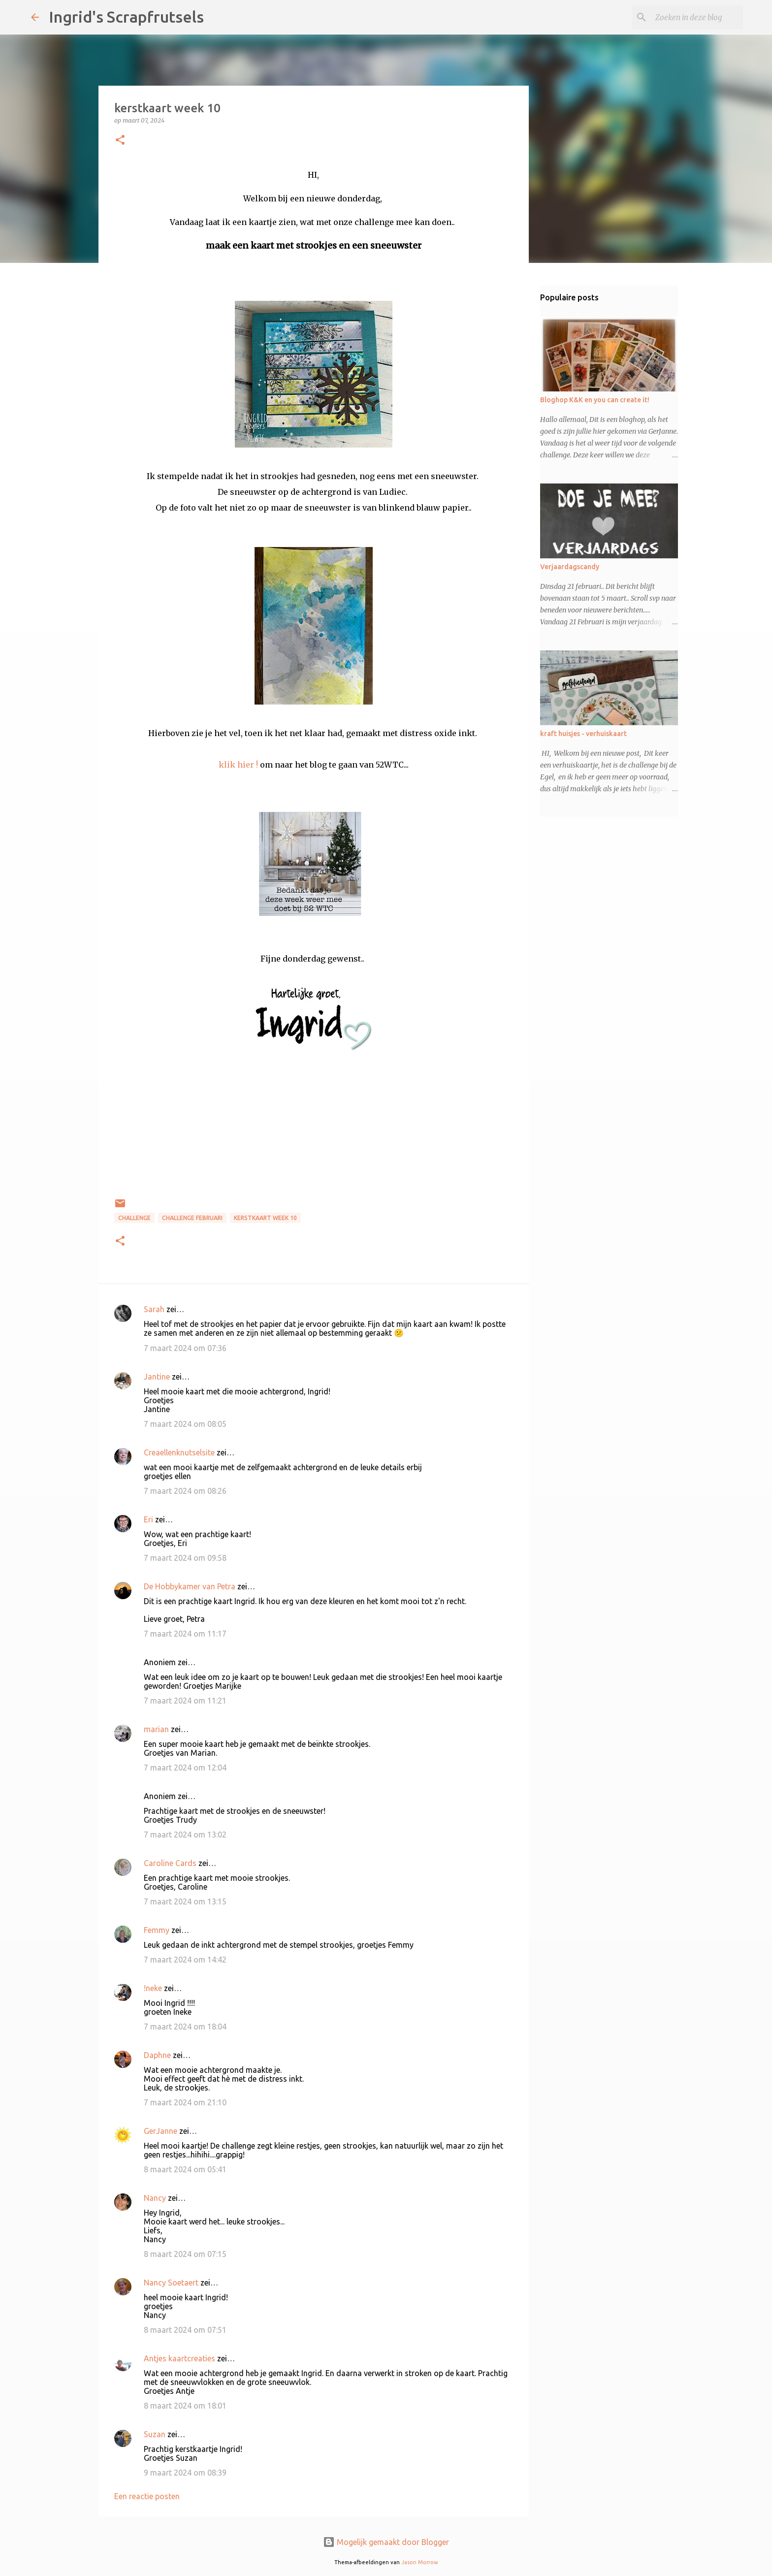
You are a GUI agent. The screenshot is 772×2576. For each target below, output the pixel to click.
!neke (153, 1988)
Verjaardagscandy (569, 567)
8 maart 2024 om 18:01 (185, 2405)
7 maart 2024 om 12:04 (185, 1767)
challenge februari (192, 1218)
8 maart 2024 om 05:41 (185, 2169)
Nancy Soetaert (171, 2282)
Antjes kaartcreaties (179, 2358)
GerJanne (160, 2130)
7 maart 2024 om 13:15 (185, 1901)
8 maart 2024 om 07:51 (185, 2329)
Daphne (157, 2055)
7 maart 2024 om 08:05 (185, 1423)
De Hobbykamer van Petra (189, 1586)
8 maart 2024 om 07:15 (185, 2254)
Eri (149, 1519)
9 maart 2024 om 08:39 (185, 2472)
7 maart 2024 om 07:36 (185, 1348)
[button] (120, 140)
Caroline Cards (170, 1863)
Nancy (155, 2197)
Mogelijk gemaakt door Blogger (386, 2542)
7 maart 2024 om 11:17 (185, 1633)
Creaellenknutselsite (179, 1452)
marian (156, 1729)
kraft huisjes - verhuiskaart (583, 734)
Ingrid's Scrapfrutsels (126, 17)
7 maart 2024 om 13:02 (185, 1834)
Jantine (157, 1376)
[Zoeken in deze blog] (691, 17)
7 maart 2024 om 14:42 (185, 1959)
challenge (134, 1218)
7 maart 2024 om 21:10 (185, 2102)
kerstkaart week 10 (265, 1218)
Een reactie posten (147, 2496)
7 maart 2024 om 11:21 (185, 1700)
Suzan (154, 2434)
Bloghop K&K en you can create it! (594, 400)
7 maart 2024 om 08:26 (185, 1490)
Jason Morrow (419, 2562)
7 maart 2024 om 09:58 (185, 1557)
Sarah (154, 1309)
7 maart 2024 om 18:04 (185, 2026)
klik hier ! (238, 765)
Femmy (156, 1930)
